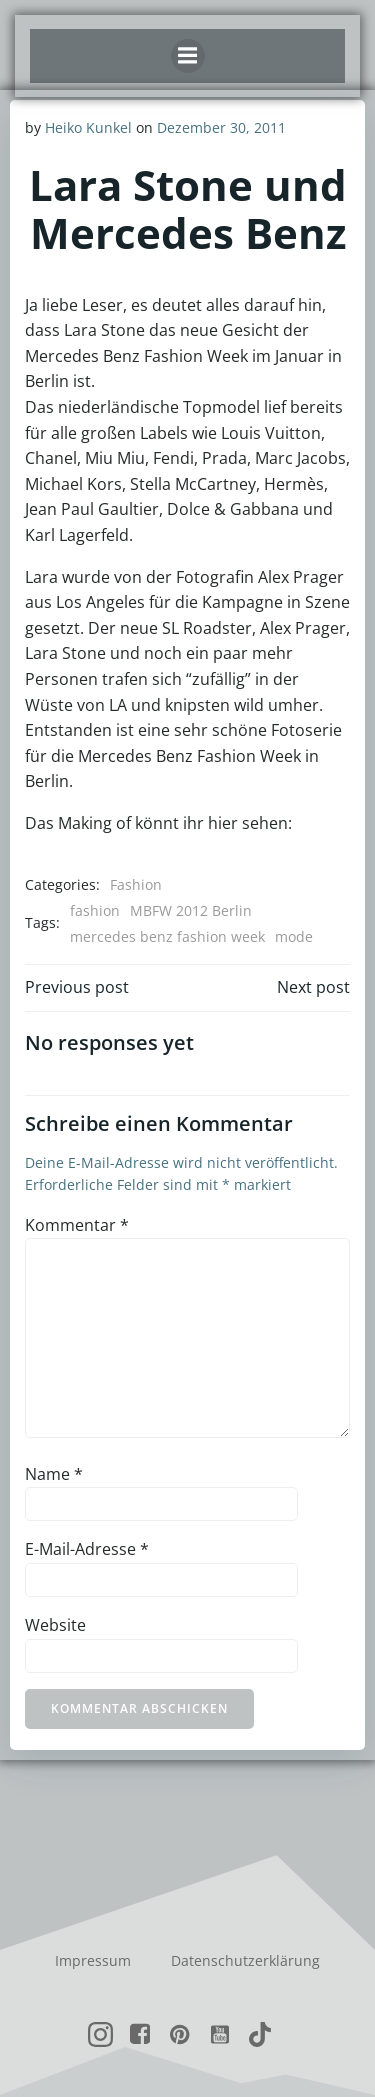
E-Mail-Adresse (87, 1549)
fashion (95, 910)
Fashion (136, 884)
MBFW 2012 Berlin (191, 910)
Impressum (93, 1960)
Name (54, 1474)
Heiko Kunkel (88, 127)
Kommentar (77, 1225)
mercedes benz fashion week (167, 936)
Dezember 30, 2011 (221, 127)
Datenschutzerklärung (245, 1960)
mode (294, 936)
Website (55, 1625)
